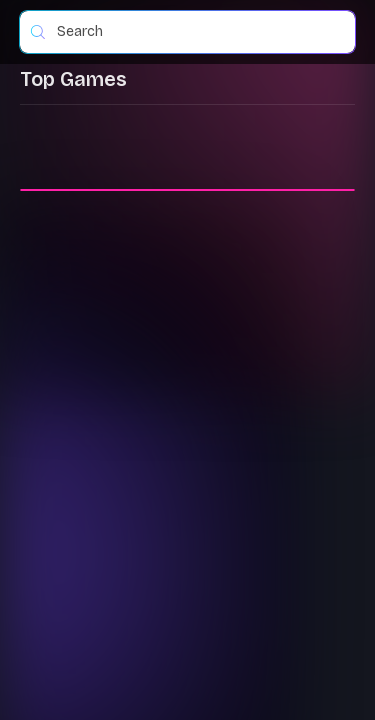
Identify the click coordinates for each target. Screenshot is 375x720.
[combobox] (195, 32)
